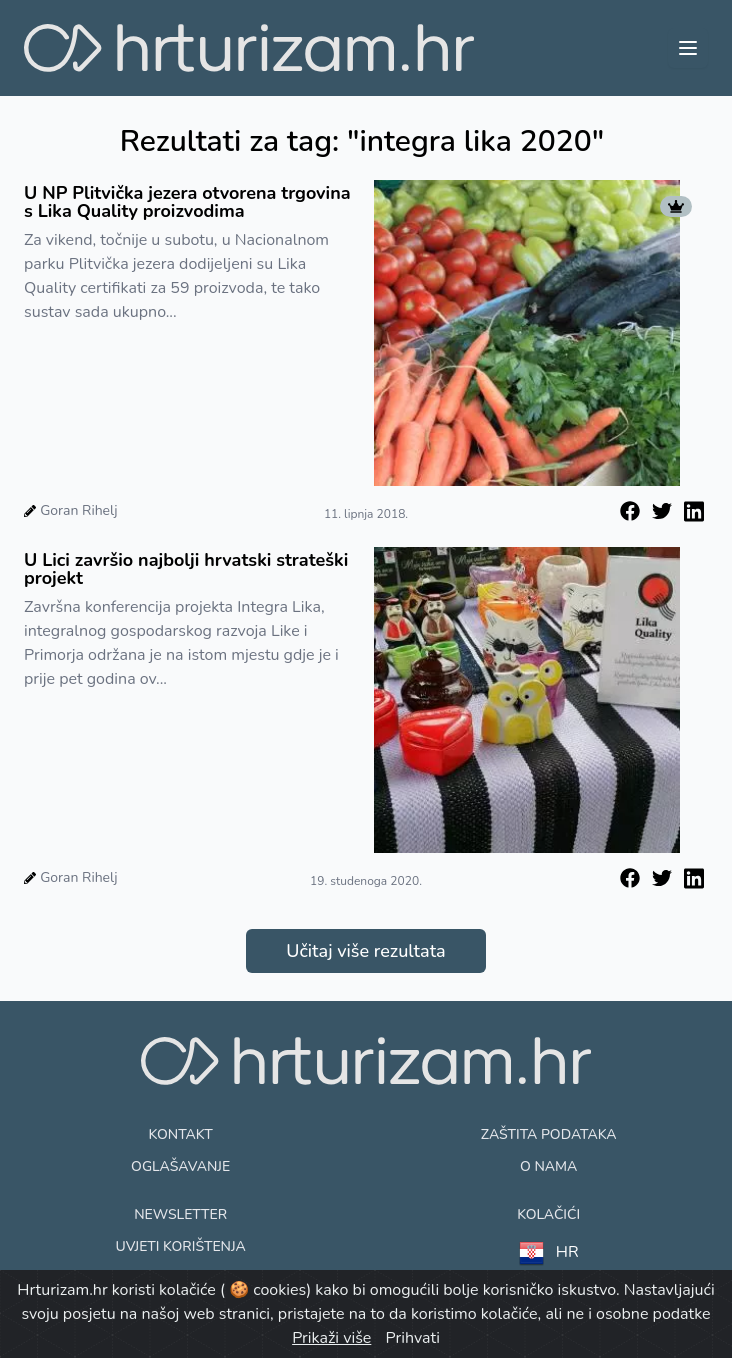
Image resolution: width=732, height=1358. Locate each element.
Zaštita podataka (549, 1134)
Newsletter (180, 1214)
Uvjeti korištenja (180, 1246)
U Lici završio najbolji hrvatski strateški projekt (186, 569)
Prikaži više (331, 1338)
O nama (548, 1166)
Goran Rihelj (78, 510)
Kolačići (548, 1214)
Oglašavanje (180, 1166)
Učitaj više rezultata (365, 951)
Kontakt (181, 1134)
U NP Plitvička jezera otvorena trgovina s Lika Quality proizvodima (187, 202)
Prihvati (412, 1338)
